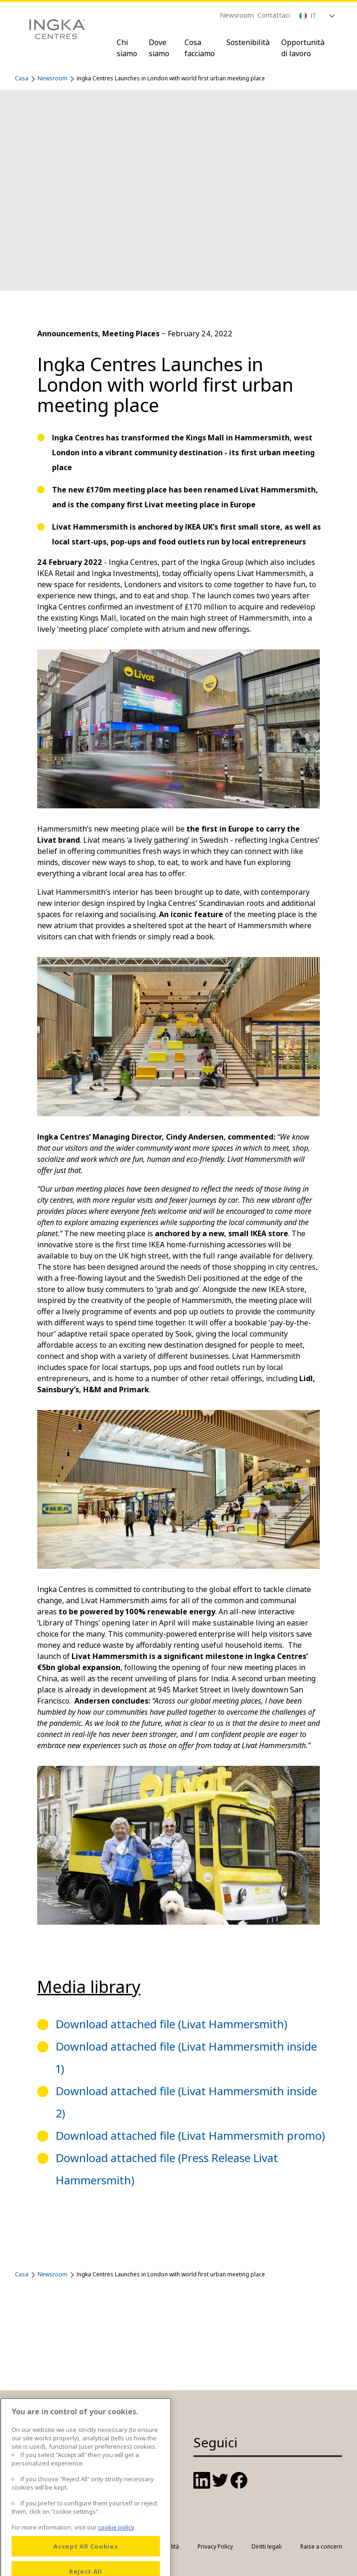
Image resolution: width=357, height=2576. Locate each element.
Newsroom (237, 15)
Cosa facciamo (200, 48)
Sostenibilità (248, 42)
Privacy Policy (215, 2546)
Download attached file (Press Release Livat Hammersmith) (167, 2169)
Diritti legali (266, 2546)
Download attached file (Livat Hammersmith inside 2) (186, 2102)
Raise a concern (321, 2546)
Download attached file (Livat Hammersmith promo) (190, 2135)
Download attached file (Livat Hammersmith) (171, 2024)
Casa (21, 78)
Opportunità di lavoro (302, 48)
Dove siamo (159, 48)
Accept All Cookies (85, 2562)
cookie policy (116, 2543)
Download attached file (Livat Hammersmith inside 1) (186, 2057)
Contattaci (274, 15)
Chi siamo (127, 48)
